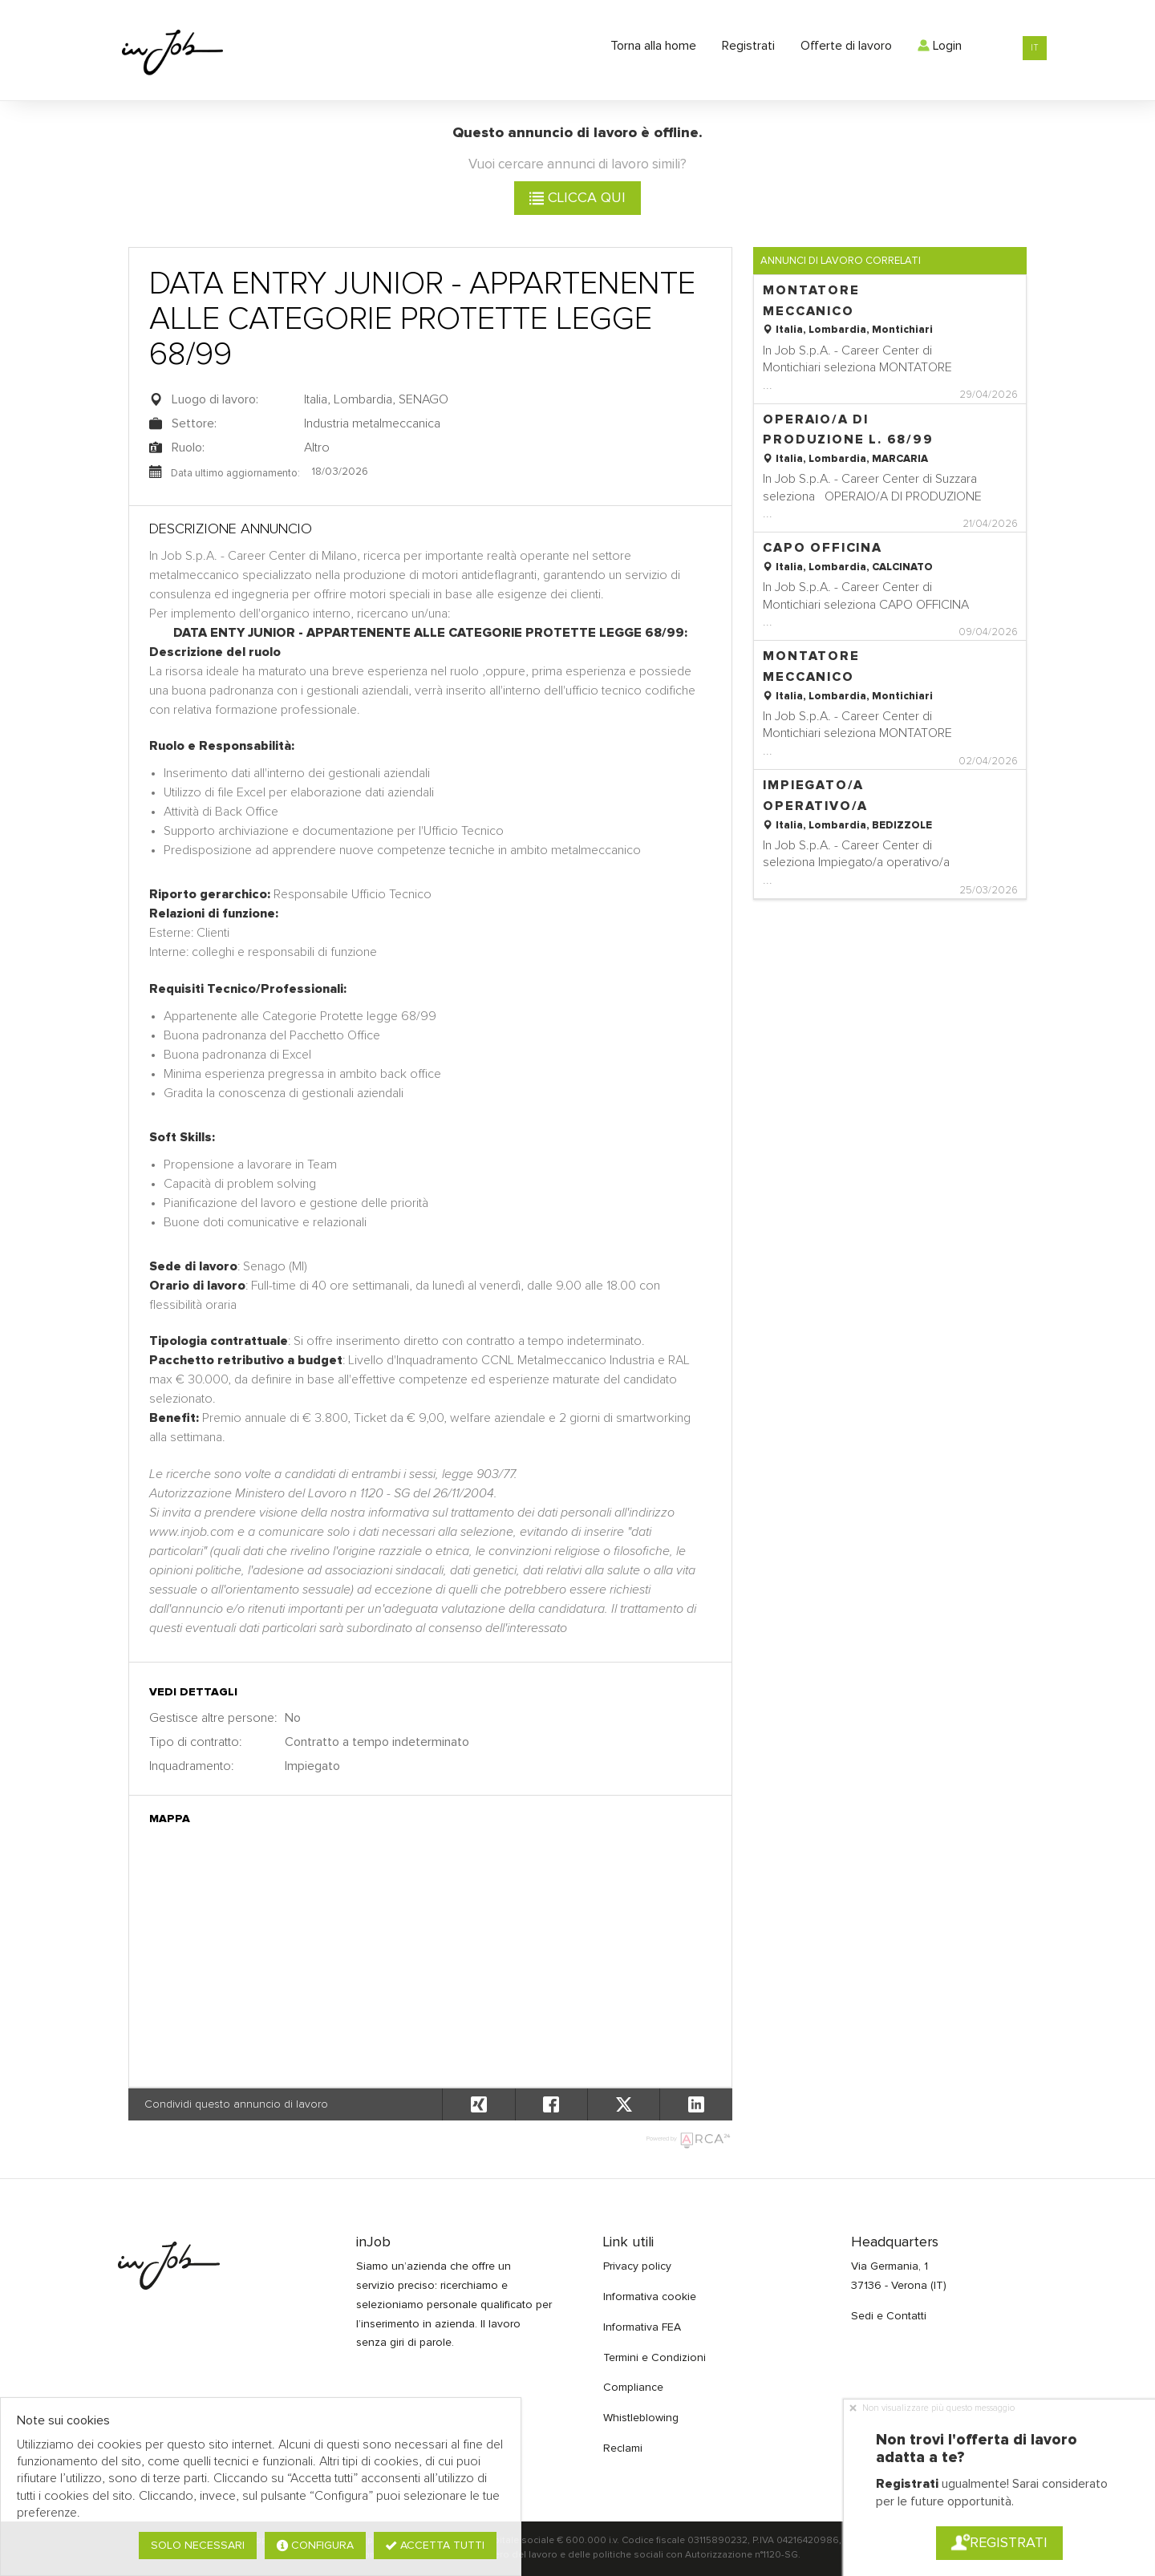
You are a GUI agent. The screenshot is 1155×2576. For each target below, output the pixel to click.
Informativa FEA (642, 2327)
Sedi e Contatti (888, 2316)
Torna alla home (653, 45)
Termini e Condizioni (654, 2357)
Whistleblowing (641, 2418)
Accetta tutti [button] (435, 2545)
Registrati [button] (999, 2543)
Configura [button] (315, 2545)
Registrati (748, 45)
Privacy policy (637, 2266)
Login (940, 45)
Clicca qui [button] (577, 198)
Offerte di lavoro (846, 45)
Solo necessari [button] (198, 2545)
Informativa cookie (649, 2297)
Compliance (633, 2387)
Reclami (622, 2448)
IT (1035, 47)
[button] (695, 2104)
